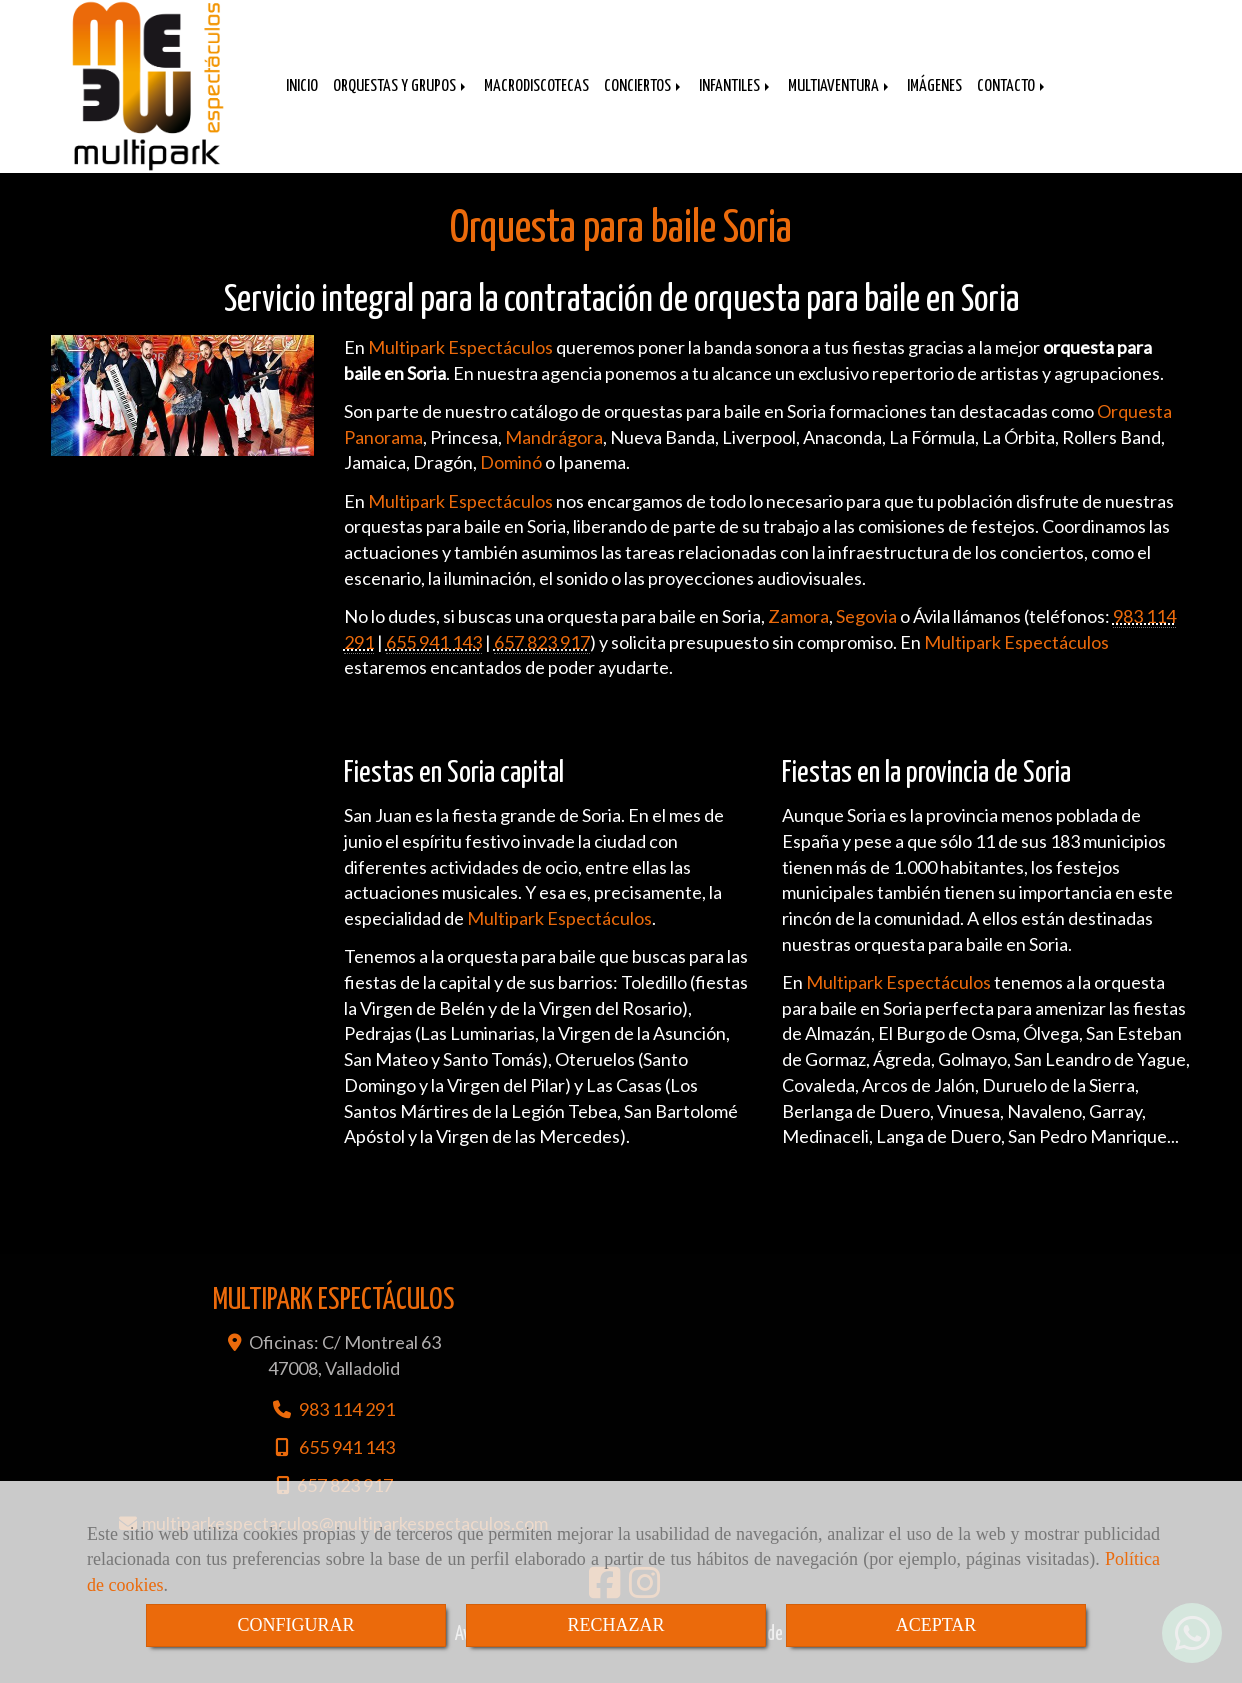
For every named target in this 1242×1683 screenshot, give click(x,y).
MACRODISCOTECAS (536, 101)
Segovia (866, 636)
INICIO (302, 101)
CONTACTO (1012, 101)
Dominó (511, 482)
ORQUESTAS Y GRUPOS (401, 101)
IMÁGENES (934, 101)
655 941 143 (434, 662)
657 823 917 (542, 662)
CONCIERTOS (644, 101)
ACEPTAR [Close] (936, 1625)
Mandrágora (554, 457)
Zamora (798, 636)
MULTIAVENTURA (840, 101)
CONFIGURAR (295, 1625)
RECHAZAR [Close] (615, 1625)
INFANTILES (736, 101)
